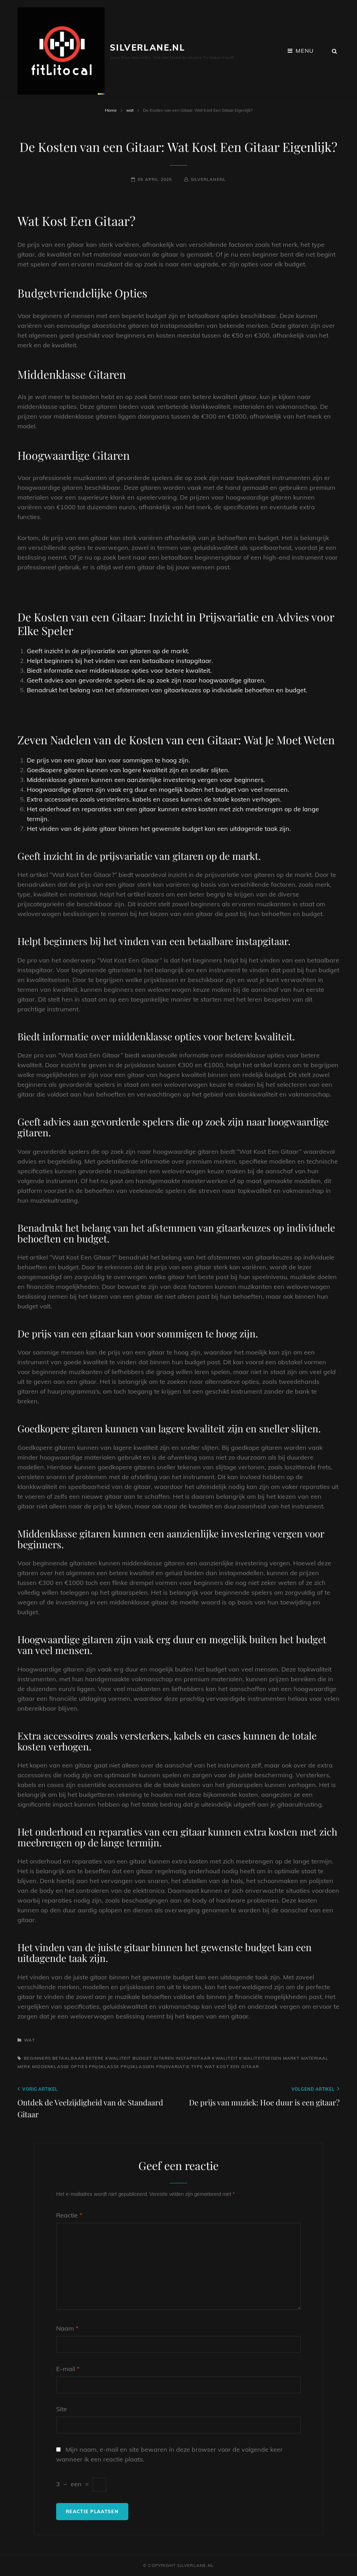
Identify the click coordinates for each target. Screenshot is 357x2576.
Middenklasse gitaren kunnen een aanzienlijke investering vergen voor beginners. (146, 780)
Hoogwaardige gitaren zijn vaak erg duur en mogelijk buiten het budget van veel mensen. (158, 789)
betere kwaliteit (108, 2058)
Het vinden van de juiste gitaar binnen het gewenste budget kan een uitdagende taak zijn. (159, 829)
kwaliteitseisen (260, 2058)
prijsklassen (137, 2066)
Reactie (69, 2215)
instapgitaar (193, 2058)
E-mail (67, 2369)
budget (142, 2058)
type (197, 2066)
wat (130, 110)
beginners (37, 2058)
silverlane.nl (147, 47)
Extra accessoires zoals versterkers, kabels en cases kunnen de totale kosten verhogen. (154, 799)
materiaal (315, 2058)
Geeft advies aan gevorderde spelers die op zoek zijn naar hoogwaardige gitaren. (146, 680)
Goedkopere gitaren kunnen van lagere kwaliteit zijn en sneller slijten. (128, 770)
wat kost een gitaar (231, 2066)
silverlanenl (208, 179)
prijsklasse (104, 2066)
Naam (67, 2328)
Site (61, 2409)
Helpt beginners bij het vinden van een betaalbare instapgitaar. (120, 661)
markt (291, 2058)
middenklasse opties (60, 2066)
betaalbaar (68, 2058)
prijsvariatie (173, 2066)
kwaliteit (225, 2058)
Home (111, 110)
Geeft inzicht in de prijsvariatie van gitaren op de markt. (108, 651)
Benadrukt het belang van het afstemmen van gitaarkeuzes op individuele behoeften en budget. (167, 690)
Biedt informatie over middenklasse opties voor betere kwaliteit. (119, 670)
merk (24, 2066)
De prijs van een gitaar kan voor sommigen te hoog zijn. (108, 760)
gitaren (163, 2058)
